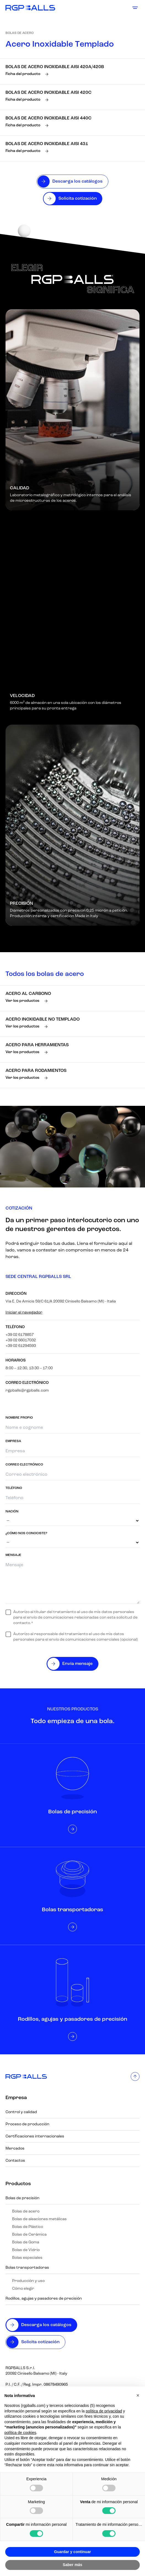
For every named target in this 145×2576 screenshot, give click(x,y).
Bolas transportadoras (27, 2268)
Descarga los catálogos (46, 2325)
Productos (18, 2184)
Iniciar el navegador (24, 1312)
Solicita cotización (40, 2342)
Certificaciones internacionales (35, 2136)
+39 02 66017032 (21, 1340)
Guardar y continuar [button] (72, 2552)
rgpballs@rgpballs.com (27, 1391)
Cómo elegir (23, 2289)
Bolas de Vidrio (26, 2250)
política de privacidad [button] (104, 2411)
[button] (137, 2395)
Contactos (15, 2161)
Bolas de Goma (25, 2242)
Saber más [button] (72, 2564)
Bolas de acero (20, 33)
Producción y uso (28, 2281)
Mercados (15, 2149)
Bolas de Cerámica (29, 2235)
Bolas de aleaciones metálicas (39, 2219)
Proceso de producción (27, 2124)
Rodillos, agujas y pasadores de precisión (44, 2299)
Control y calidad (21, 2112)
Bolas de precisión (22, 2198)
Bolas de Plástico (27, 2227)
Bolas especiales (27, 2258)
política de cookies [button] (20, 2432)
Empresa (16, 2097)
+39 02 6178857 (20, 1335)
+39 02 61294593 (21, 1346)
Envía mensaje (77, 1664)
